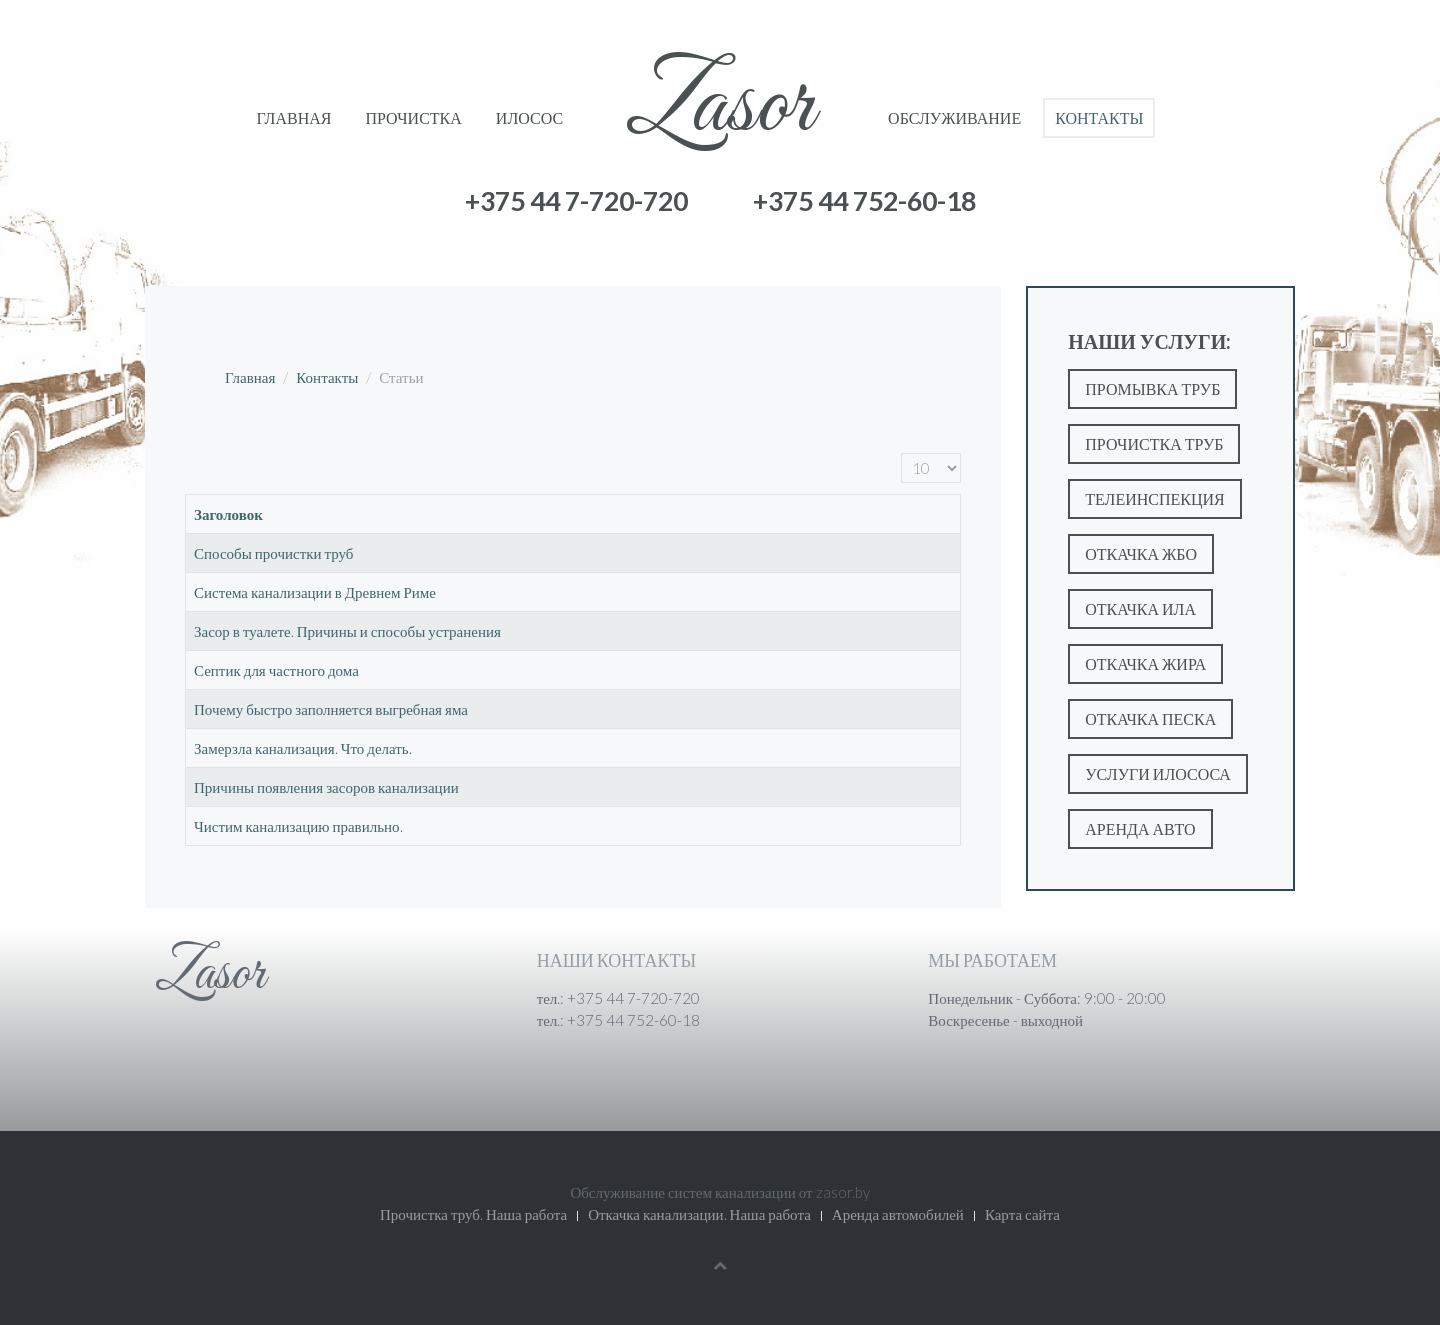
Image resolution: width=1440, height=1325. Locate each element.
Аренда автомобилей (898, 1214)
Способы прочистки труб (274, 553)
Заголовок (228, 514)
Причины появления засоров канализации (326, 787)
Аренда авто (1140, 828)
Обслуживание (954, 117)
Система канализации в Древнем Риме (315, 592)
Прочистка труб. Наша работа (473, 1214)
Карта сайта (1022, 1214)
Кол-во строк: (901, 453)
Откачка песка (1150, 718)
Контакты (1099, 117)
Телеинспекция (1155, 498)
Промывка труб (1152, 388)
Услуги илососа (1158, 773)
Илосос (529, 117)
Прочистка (413, 117)
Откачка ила (1140, 608)
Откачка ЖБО (1141, 553)
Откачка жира (1145, 663)
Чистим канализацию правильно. (298, 826)
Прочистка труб (1154, 443)
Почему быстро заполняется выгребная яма (331, 709)
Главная (294, 117)
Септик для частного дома (276, 670)
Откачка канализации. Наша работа (699, 1214)
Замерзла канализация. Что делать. (303, 748)
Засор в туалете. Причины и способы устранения (347, 631)
